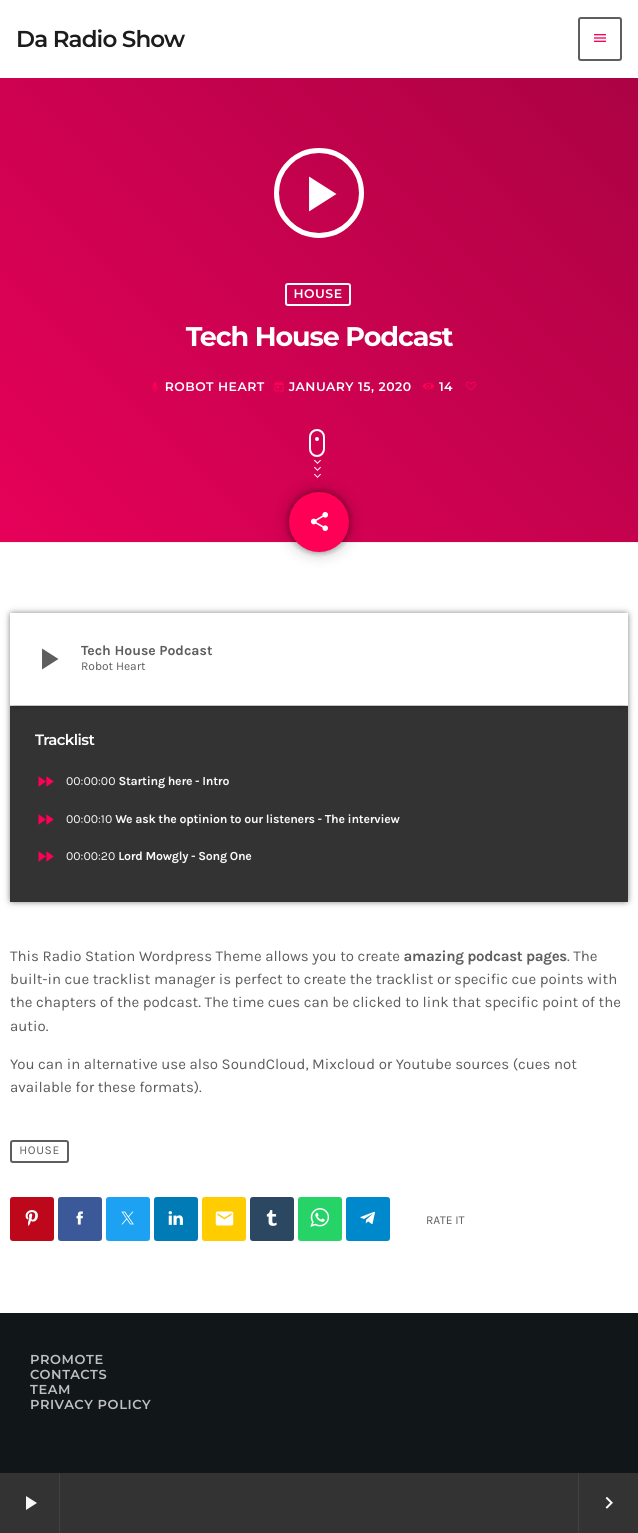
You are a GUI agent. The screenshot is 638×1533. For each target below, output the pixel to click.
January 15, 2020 (344, 388)
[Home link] (100, 39)
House (317, 294)
